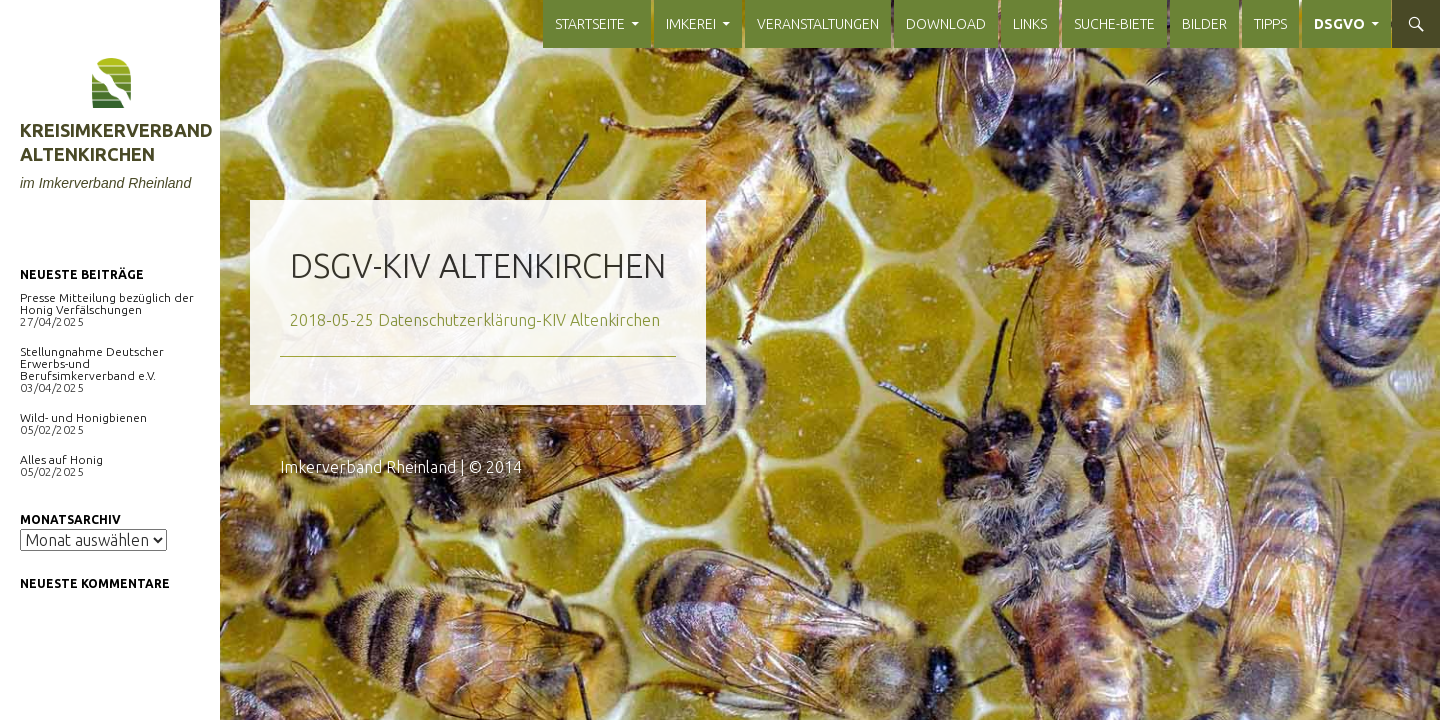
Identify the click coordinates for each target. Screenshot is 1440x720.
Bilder (1204, 24)
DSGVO (1339, 24)
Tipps (1270, 24)
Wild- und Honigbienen (83, 417)
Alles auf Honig (61, 459)
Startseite (590, 24)
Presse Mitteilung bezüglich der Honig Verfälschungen (107, 303)
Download (946, 24)
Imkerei (691, 24)
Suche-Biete (1114, 24)
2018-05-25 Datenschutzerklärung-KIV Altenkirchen (475, 320)
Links (1030, 24)
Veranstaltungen (818, 24)
